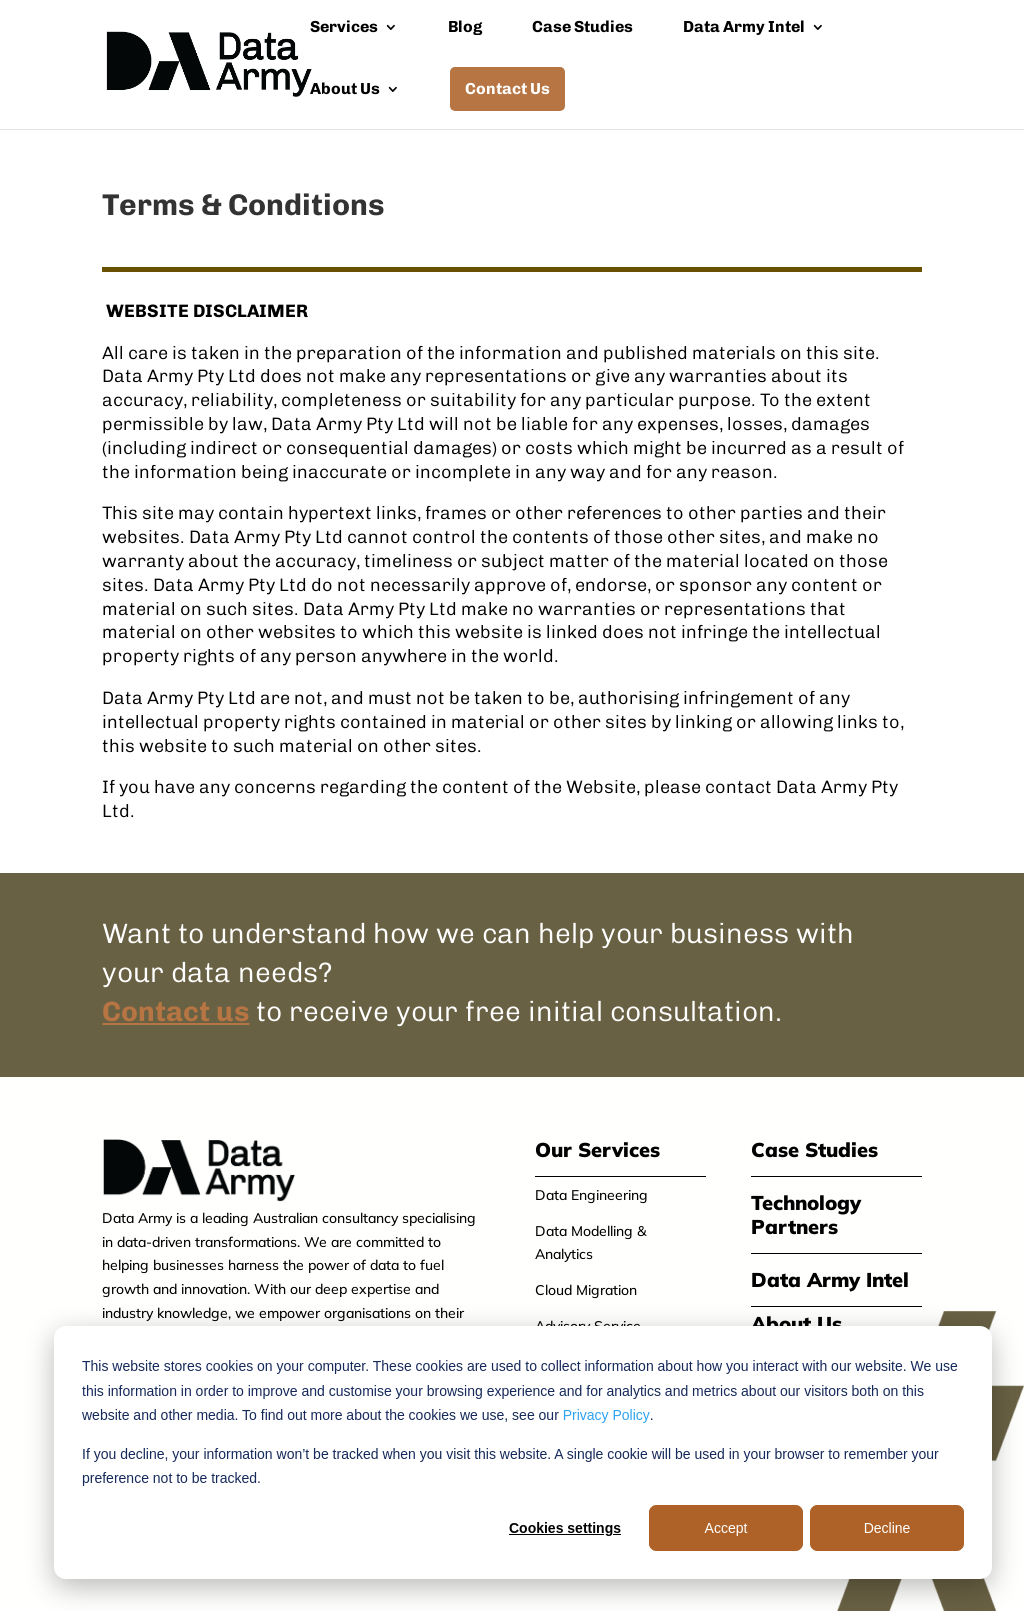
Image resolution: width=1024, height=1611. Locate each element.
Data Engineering (591, 1195)
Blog (465, 28)
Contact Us (507, 88)
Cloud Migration (586, 1290)
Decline (887, 1528)
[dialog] (523, 1452)
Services (344, 28)
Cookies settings (565, 1528)
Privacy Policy (606, 1415)
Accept (726, 1528)
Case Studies (582, 28)
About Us (345, 90)
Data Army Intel (744, 28)
